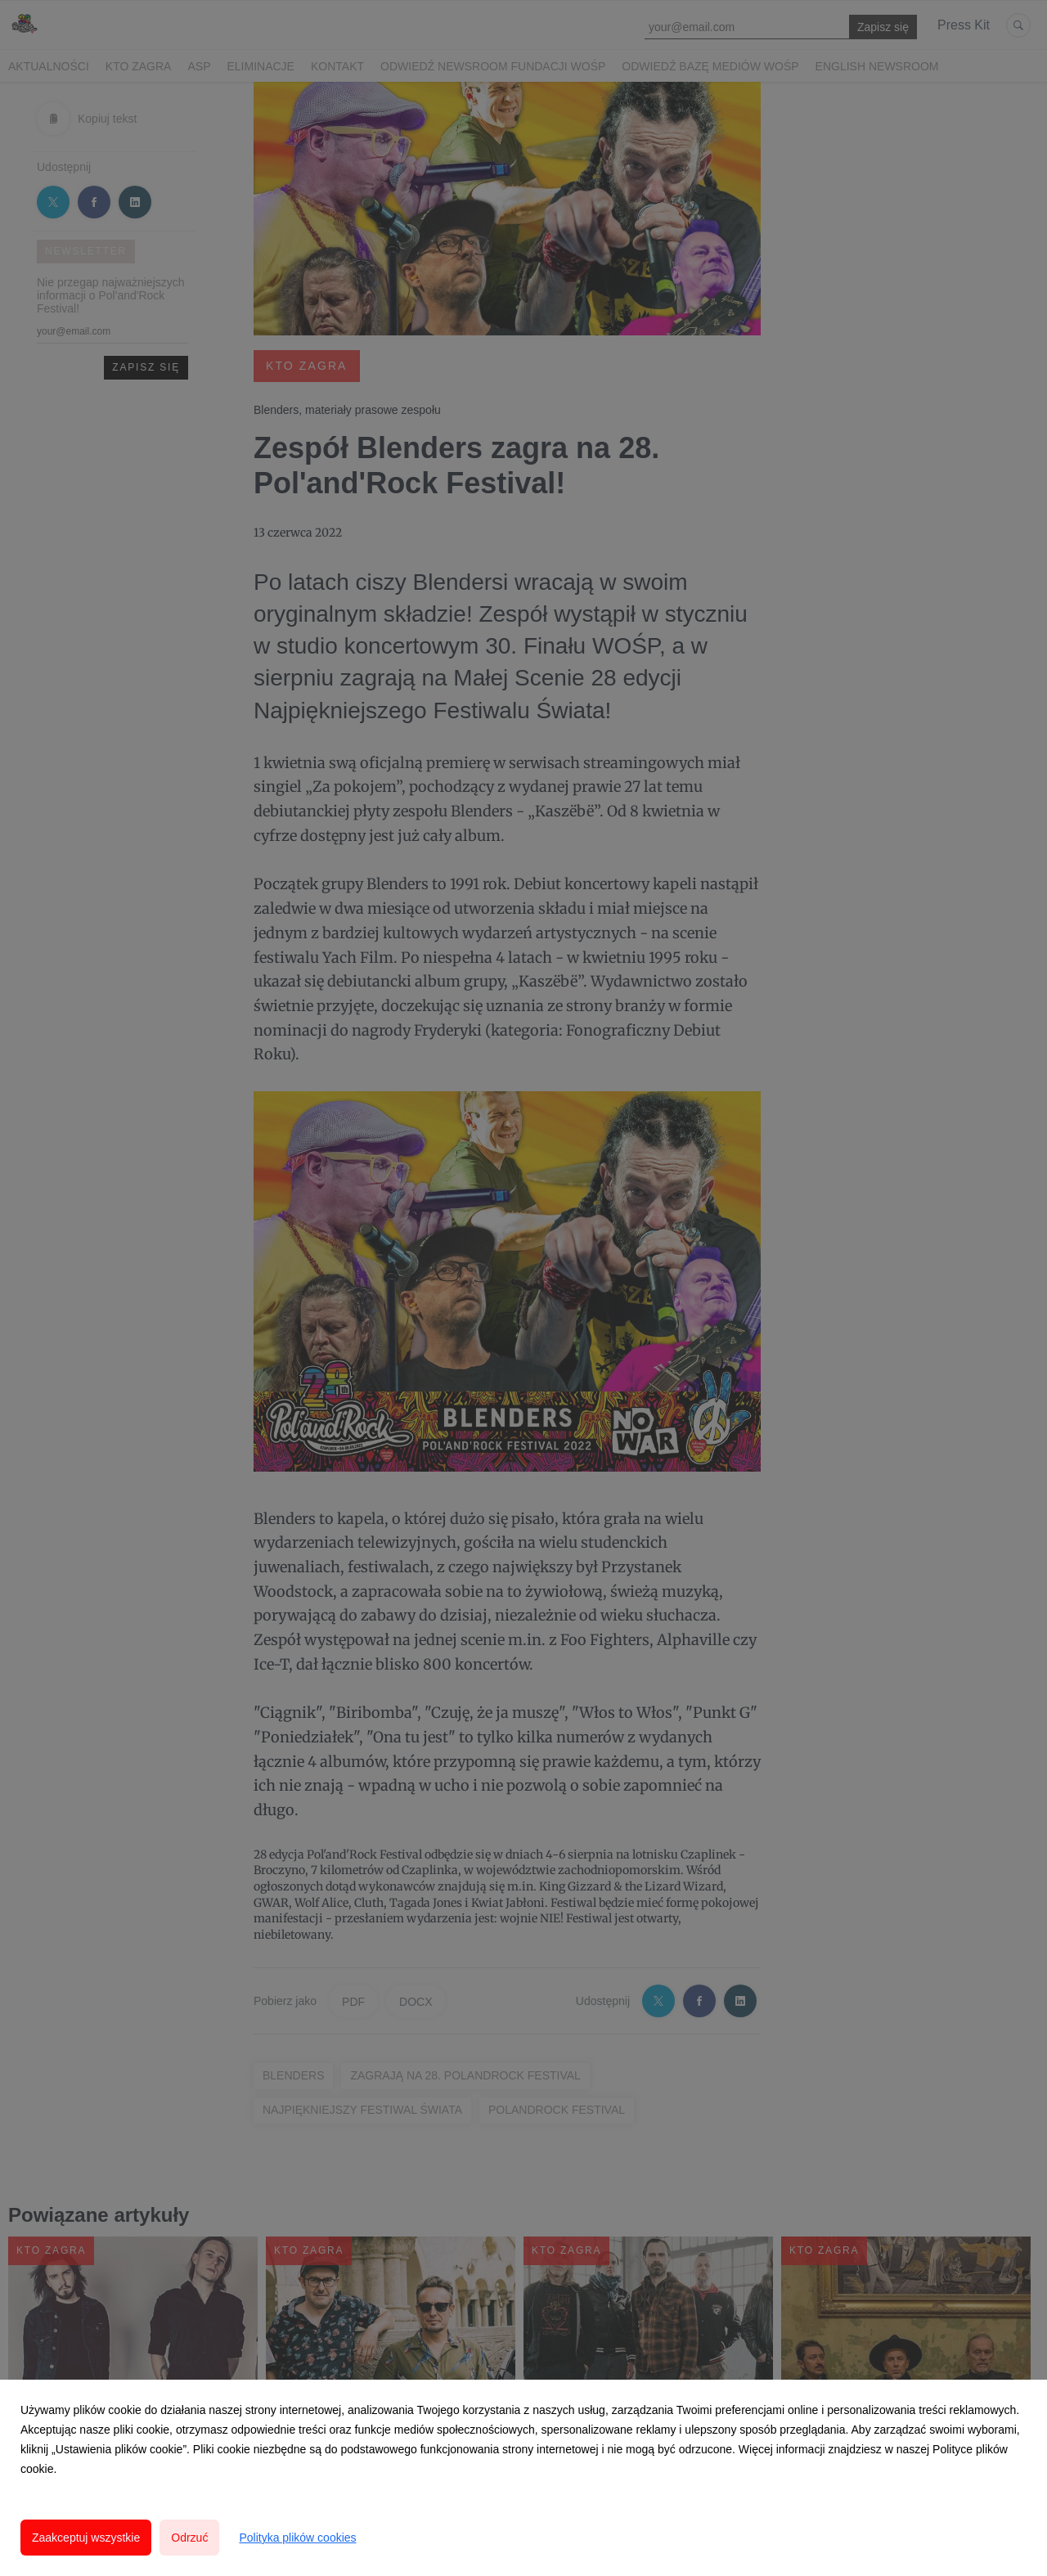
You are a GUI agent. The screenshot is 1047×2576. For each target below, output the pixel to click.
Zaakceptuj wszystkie (86, 2537)
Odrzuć (189, 2537)
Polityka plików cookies (297, 2537)
